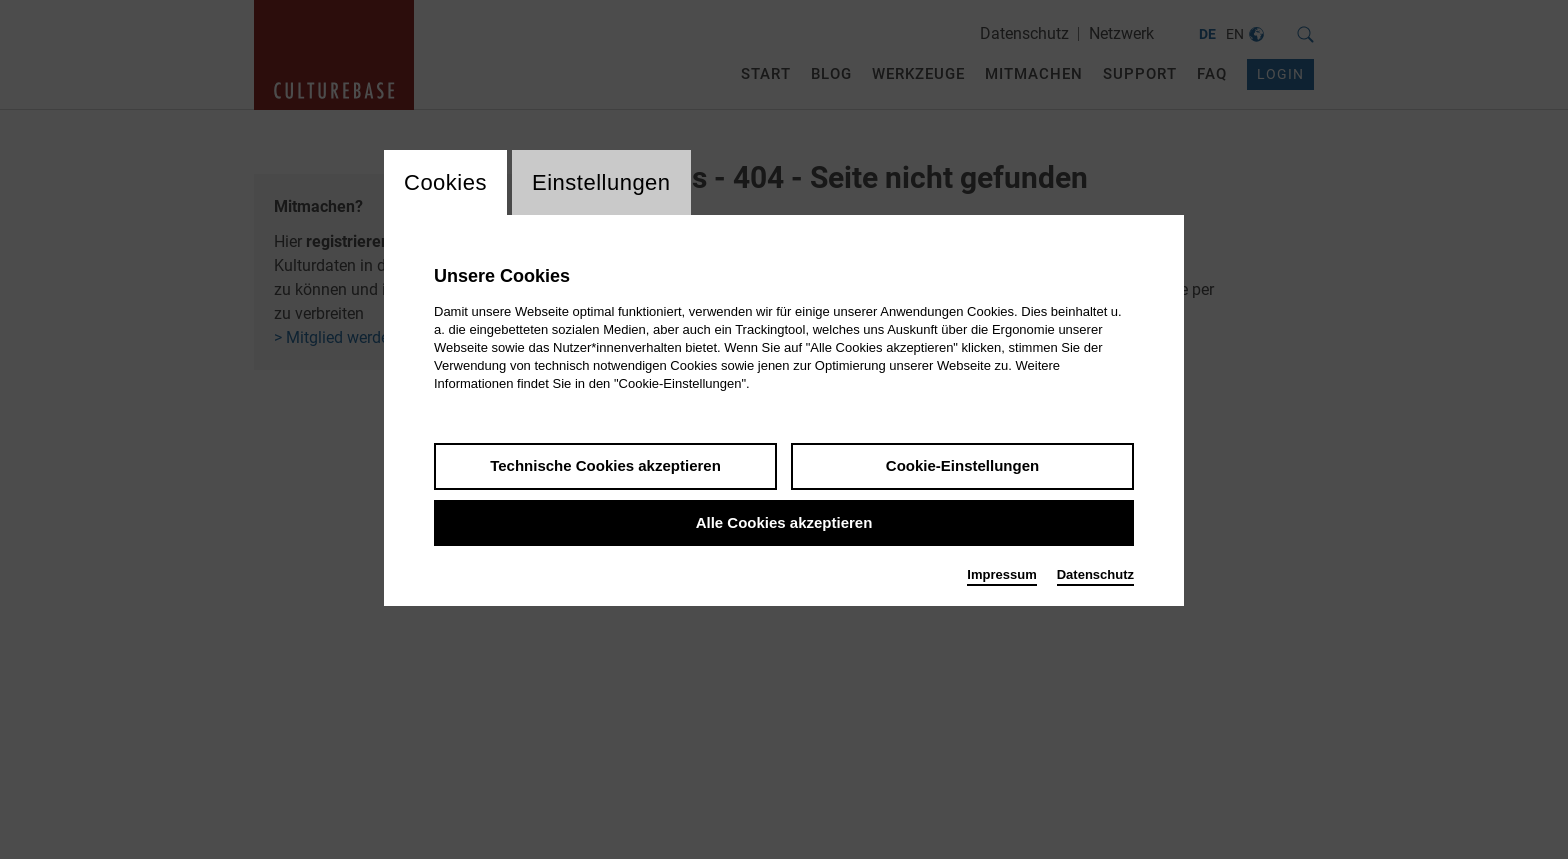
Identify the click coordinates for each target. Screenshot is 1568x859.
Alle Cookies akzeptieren (784, 522)
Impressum (1001, 574)
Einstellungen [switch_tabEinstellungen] (601, 182)
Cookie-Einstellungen (962, 465)
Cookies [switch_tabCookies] (445, 182)
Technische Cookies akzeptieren (605, 465)
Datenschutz (1095, 574)
